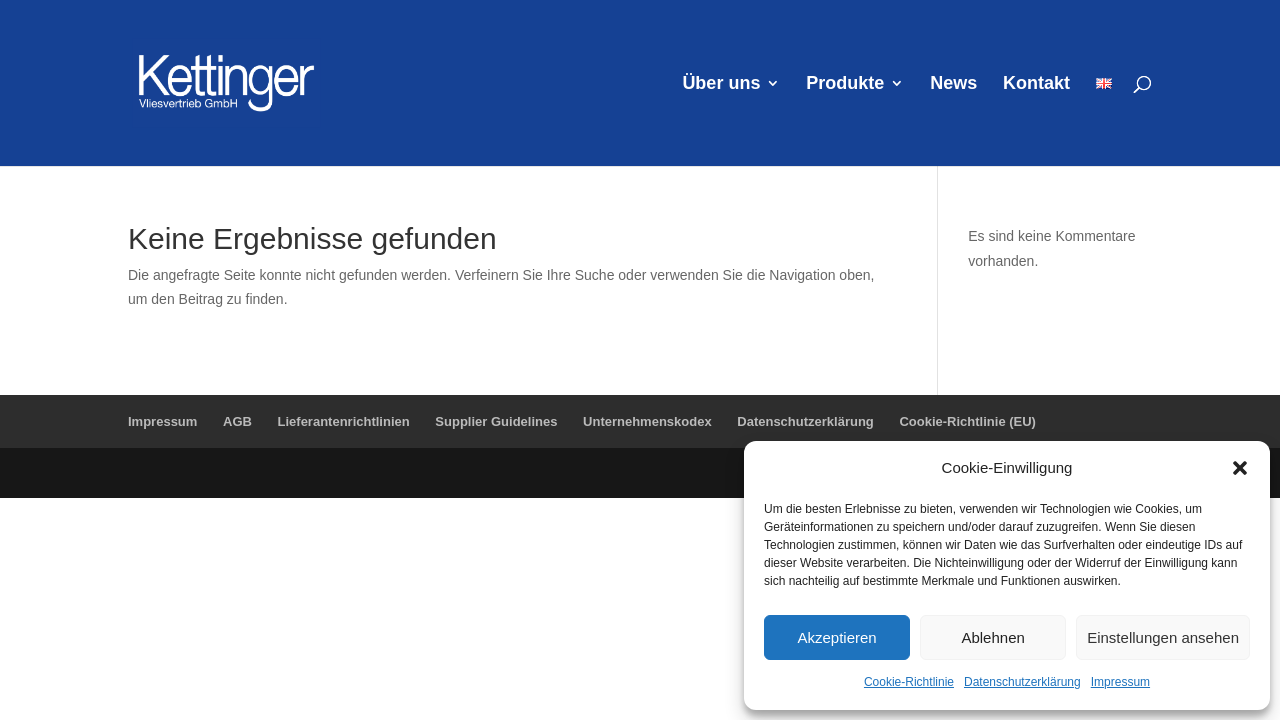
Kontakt (1036, 84)
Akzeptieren (836, 637)
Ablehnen (992, 637)
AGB (237, 421)
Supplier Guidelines (496, 421)
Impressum (1120, 682)
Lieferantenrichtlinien (344, 421)
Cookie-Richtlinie (909, 682)
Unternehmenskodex (647, 421)
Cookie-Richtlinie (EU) (967, 421)
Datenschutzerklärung (1022, 682)
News (953, 84)
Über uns (721, 84)
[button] (1240, 468)
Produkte (845, 84)
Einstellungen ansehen (1163, 637)
